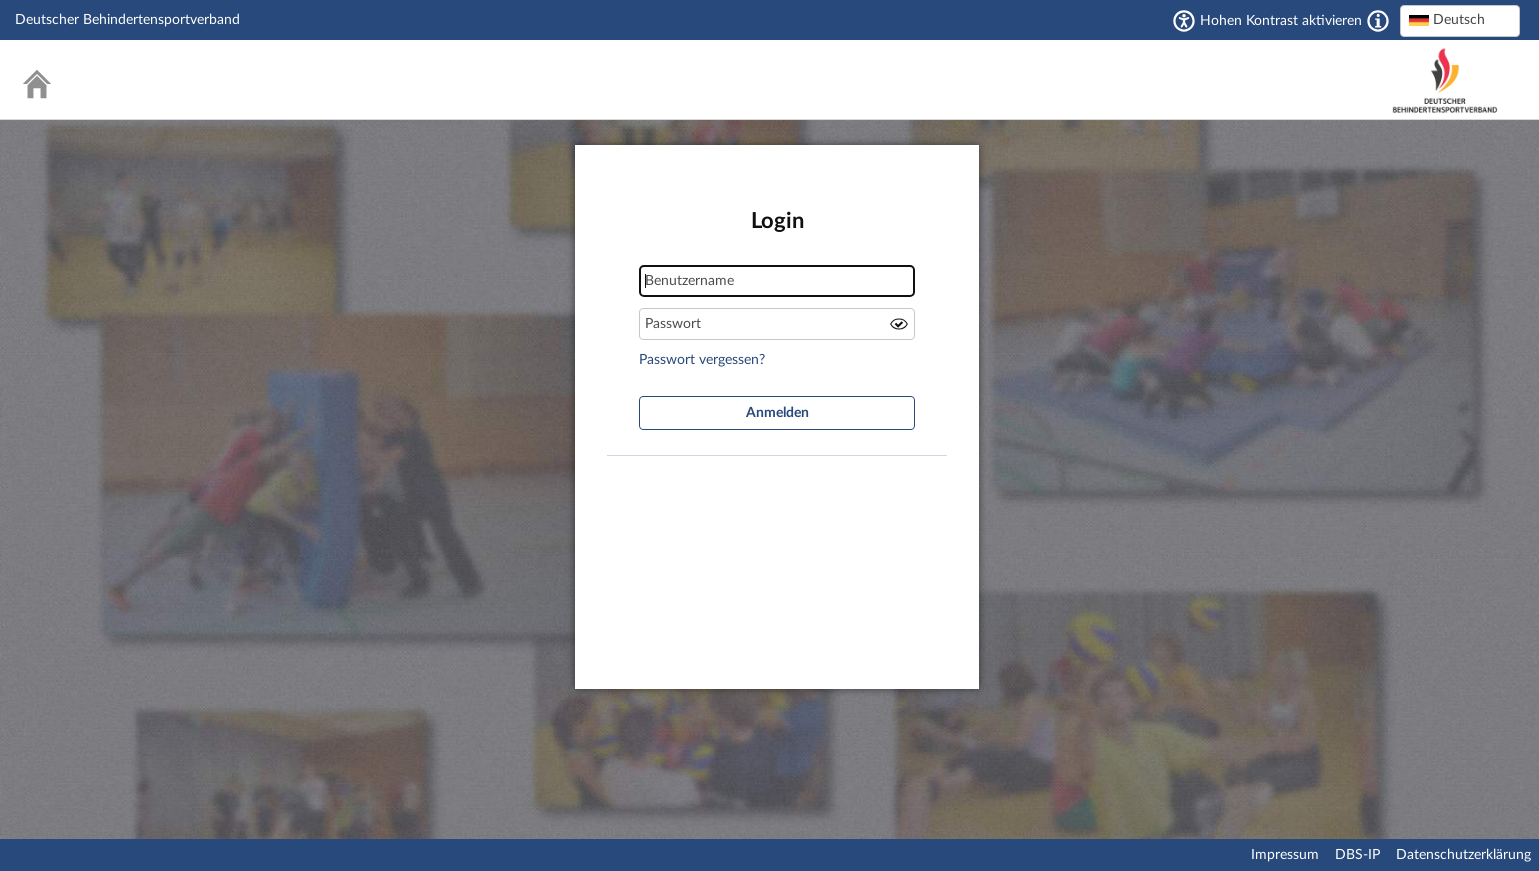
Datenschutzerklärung (1463, 855)
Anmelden (777, 413)
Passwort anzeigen (899, 324)
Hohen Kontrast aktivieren (1281, 21)
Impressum (1285, 855)
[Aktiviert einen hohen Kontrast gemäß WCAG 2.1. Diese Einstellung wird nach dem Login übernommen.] (1378, 21)
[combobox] (1460, 21)
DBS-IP (1357, 855)
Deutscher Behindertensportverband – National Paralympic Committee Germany (1445, 80)
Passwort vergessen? (702, 360)
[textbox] (1460, 20)
